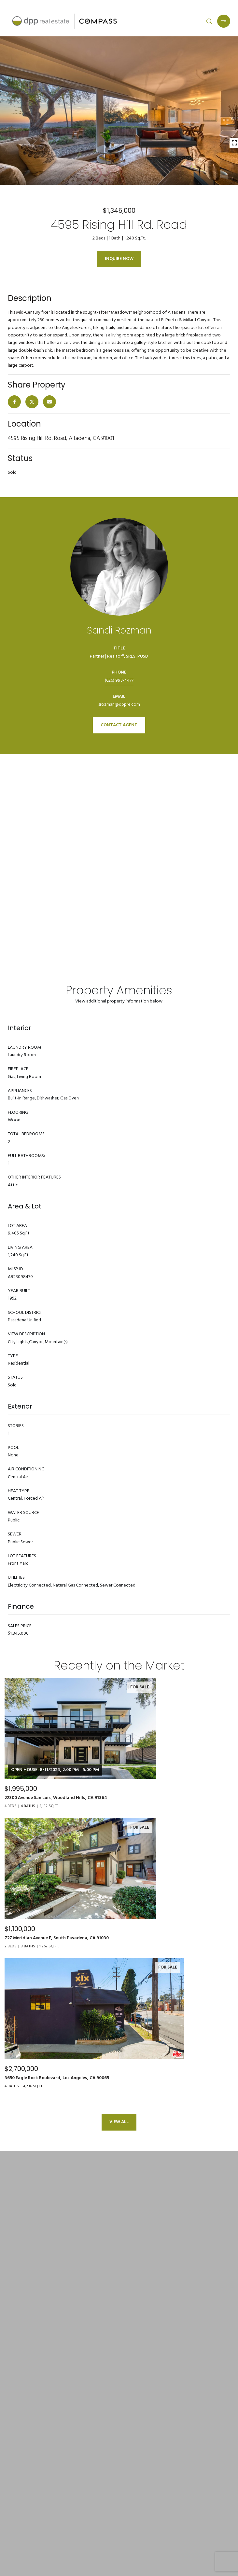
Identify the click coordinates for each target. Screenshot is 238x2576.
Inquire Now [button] (119, 259)
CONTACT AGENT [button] (119, 725)
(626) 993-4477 (119, 680)
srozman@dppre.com (119, 704)
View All (119, 2122)
